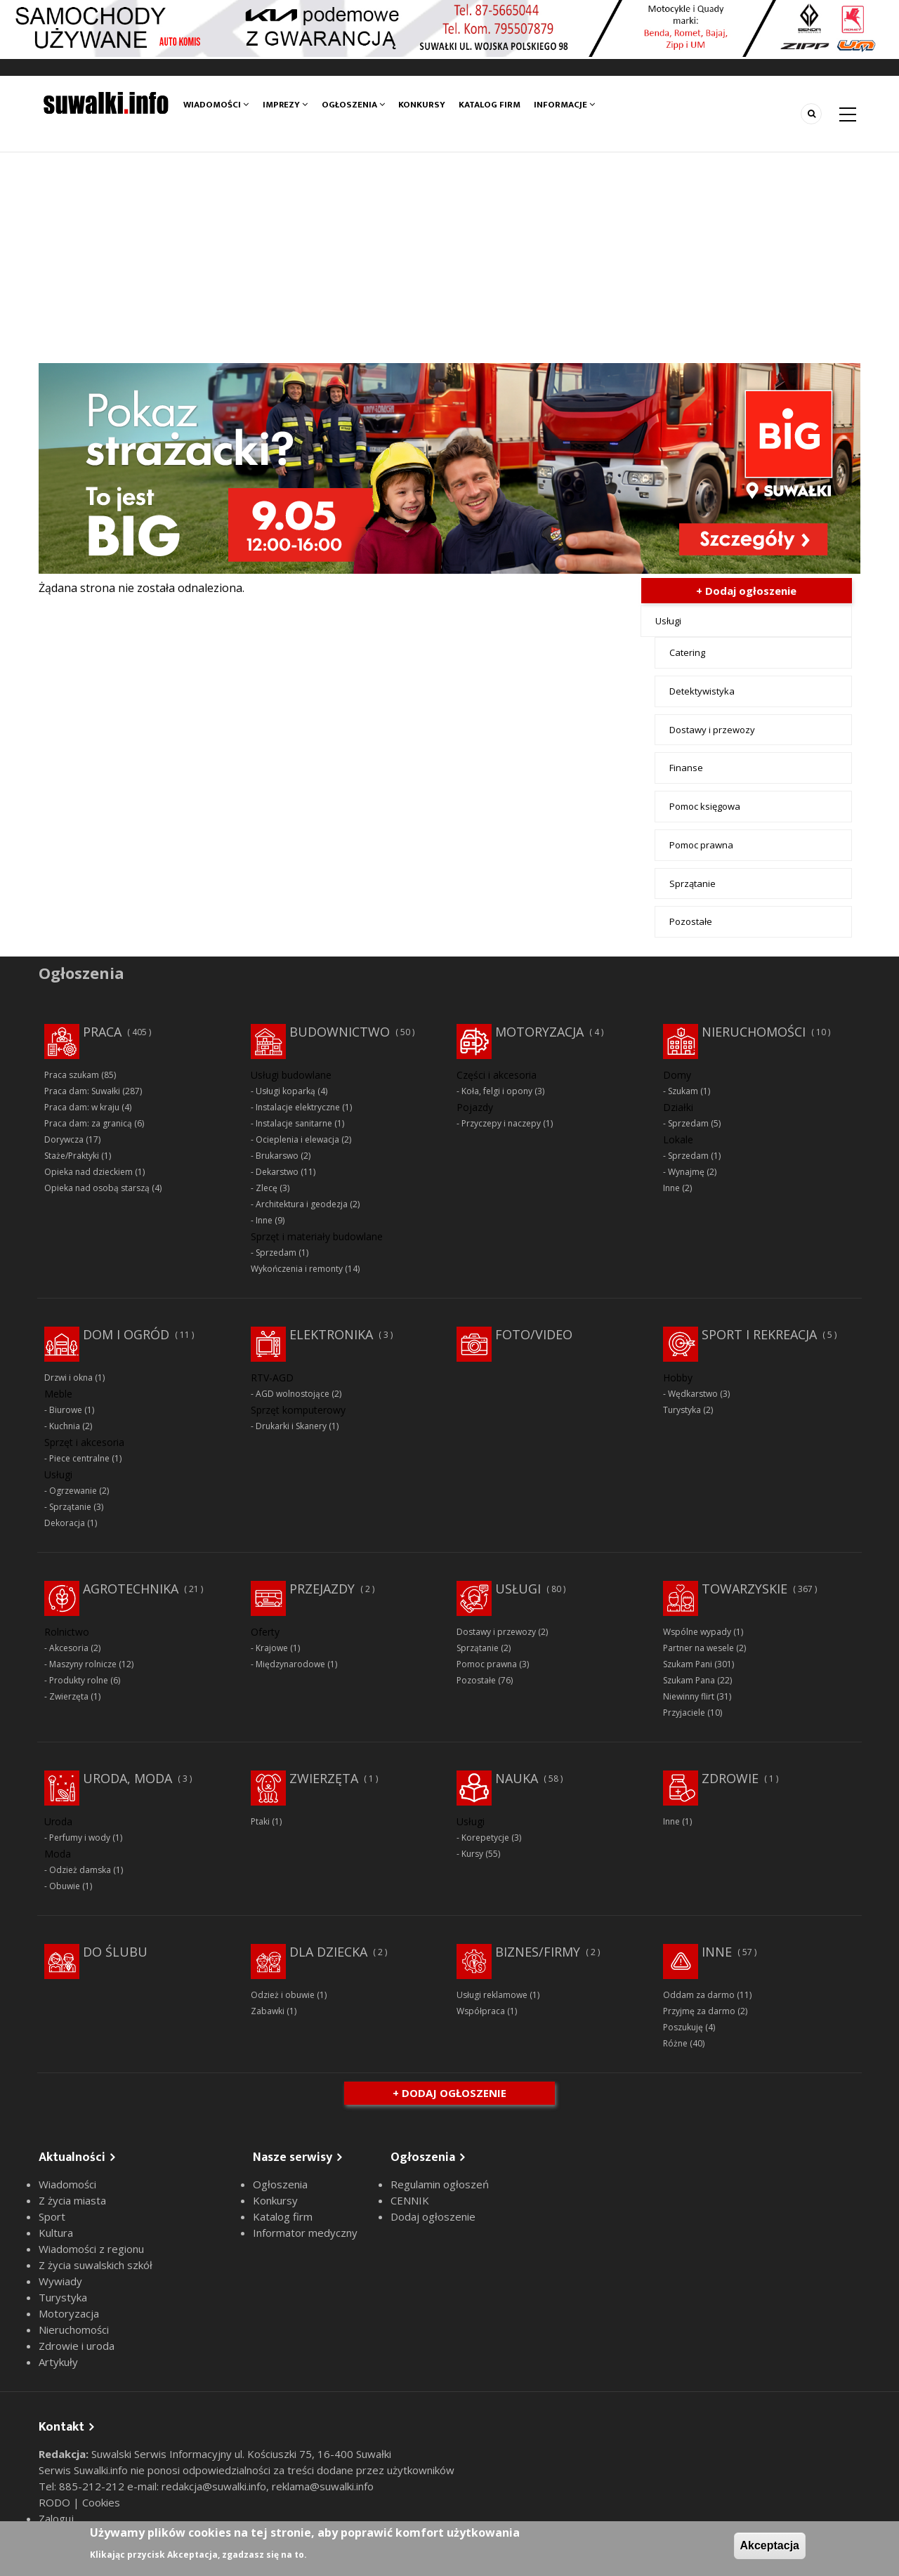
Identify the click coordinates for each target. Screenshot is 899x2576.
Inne (264, 1220)
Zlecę (266, 1188)
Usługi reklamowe (492, 1995)
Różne (675, 2043)
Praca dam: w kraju (81, 1107)
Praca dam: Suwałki (82, 1091)
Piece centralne (79, 1458)
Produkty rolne (78, 1680)
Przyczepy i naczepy (501, 1123)
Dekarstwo (277, 1172)
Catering (687, 652)
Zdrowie (730, 1778)
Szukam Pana (689, 1680)
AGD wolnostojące (292, 1394)
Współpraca (481, 2011)
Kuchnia (64, 1426)
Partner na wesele (698, 1648)
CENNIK (410, 2200)
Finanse (686, 767)
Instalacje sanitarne (294, 1123)
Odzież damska (80, 1870)
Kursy (472, 1854)
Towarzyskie (744, 1588)
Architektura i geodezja (302, 1204)
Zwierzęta (68, 1696)
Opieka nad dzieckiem (88, 1172)
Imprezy (285, 104)
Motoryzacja (539, 1031)
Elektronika (331, 1334)
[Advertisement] (449, 257)
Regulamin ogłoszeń (440, 2184)
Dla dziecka (328, 1951)
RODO (56, 2502)
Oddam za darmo (699, 1995)
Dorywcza (64, 1139)
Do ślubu (115, 1951)
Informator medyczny (305, 2233)
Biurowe (65, 1410)
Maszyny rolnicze (83, 1664)
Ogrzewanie (73, 1491)
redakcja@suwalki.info (214, 2486)
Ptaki (260, 1821)
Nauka (516, 1778)
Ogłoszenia (353, 104)
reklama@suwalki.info (323, 2486)
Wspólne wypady (697, 1632)
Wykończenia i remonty (297, 1269)
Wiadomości (216, 104)
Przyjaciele (684, 1713)
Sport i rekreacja (759, 1334)
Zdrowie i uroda (76, 2346)
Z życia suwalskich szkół (95, 2265)
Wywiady (60, 2281)
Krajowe (272, 1648)
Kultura (56, 2233)
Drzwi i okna (68, 1378)
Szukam (683, 1091)
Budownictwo (339, 1031)
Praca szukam (71, 1075)
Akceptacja (770, 2545)
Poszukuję (683, 2027)
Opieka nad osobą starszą (97, 1188)
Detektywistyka (702, 691)
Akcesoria (68, 1648)
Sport (52, 2216)
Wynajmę (686, 1172)
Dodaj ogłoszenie (433, 2216)
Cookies (101, 2502)
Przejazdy (322, 1588)
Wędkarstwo (693, 1394)
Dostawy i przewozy (712, 729)
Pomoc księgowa (704, 806)
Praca (102, 1031)
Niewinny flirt (688, 1696)
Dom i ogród (126, 1334)
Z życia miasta (72, 2200)
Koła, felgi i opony (496, 1091)
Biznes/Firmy (537, 1951)
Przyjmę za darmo (699, 2011)
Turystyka (682, 1410)
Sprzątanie (692, 883)
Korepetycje (485, 1838)
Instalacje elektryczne (298, 1107)
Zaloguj (56, 2518)
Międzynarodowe (290, 1664)
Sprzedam (276, 1253)
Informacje (564, 104)
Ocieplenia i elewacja (297, 1139)
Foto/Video (533, 1334)
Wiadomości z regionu (91, 2249)
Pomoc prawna (701, 845)
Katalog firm (489, 104)
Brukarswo (277, 1156)
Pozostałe (690, 921)
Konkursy (422, 104)
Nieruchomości (754, 1031)
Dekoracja (64, 1523)
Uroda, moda (127, 1778)
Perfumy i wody (79, 1838)
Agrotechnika (130, 1588)
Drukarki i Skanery (291, 1426)
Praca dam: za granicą (88, 1123)
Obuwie (64, 1886)
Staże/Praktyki (71, 1156)
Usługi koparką (285, 1091)
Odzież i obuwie (283, 1995)
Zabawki (267, 2011)
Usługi (668, 621)
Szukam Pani (687, 1664)
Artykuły (58, 2362)
